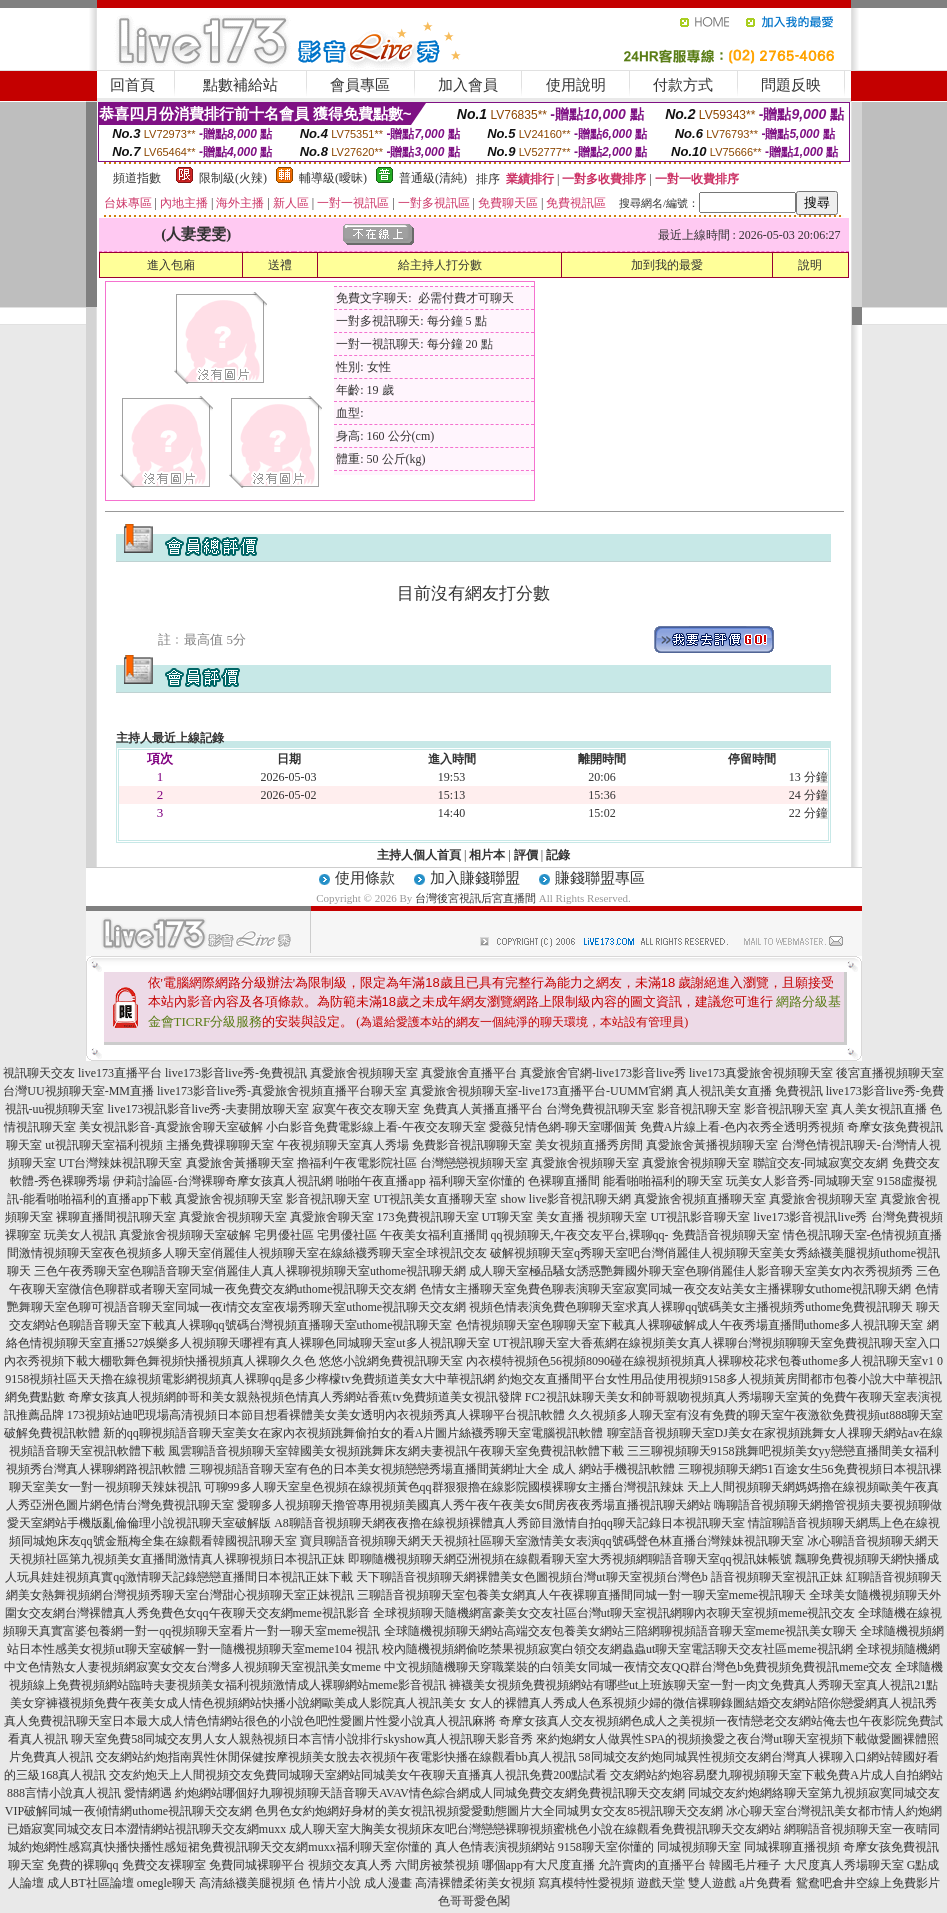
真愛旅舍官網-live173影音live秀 (603, 1073)
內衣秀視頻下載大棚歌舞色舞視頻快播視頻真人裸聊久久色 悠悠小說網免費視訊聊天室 (233, 1361)
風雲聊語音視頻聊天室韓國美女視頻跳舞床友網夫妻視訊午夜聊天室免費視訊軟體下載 (396, 1451)
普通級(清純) (433, 178)
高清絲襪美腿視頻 (247, 1883)
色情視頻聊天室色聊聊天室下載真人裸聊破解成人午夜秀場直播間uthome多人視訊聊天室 (690, 1325)
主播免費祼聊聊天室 (220, 1145)
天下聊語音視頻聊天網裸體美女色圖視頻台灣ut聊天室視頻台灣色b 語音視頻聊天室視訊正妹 (599, 1577)
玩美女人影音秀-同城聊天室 (800, 1181)
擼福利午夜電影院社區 (357, 1163)
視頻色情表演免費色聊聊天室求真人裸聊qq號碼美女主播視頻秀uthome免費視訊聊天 (691, 1307)
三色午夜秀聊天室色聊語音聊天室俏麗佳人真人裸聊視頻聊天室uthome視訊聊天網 (250, 1271)
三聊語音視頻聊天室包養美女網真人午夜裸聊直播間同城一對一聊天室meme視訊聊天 (581, 1595)
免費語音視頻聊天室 (726, 1235)
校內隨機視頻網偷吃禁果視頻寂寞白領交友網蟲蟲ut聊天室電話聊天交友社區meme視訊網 (617, 1649)
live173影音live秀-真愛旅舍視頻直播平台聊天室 (282, 1091)
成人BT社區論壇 (90, 1883)
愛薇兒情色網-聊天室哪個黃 (563, 1127)
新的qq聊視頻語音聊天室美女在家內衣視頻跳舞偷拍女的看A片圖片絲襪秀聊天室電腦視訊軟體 (353, 1433)
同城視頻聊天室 (699, 1847)
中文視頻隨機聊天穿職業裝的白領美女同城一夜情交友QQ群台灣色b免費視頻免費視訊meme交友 (638, 1667)
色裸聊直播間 (564, 1181)
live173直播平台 (120, 1073)
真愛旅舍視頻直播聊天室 (700, 1199)
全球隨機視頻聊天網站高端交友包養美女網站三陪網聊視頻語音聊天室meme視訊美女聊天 (620, 1631)
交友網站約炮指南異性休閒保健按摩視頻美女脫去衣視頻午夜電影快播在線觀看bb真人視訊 (336, 1757)
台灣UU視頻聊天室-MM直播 (78, 1091)
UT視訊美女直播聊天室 (435, 1199)
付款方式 (683, 85)
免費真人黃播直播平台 (483, 1109)
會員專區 (360, 85)
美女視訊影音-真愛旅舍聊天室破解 (171, 1127)
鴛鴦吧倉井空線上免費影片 (868, 1883)
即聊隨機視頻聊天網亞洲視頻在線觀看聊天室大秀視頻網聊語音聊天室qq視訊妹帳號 (570, 1559)
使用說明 (576, 85)
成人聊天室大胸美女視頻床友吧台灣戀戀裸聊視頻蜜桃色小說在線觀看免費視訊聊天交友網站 (535, 1829)
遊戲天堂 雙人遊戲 (686, 1883)
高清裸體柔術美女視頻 (475, 1883)
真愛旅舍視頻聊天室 (364, 1073)
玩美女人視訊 (80, 1235)
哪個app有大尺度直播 (538, 1865)
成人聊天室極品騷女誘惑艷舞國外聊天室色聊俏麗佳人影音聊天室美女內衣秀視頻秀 (691, 1271)
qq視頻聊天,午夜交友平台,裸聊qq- (580, 1235)
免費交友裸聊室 (164, 1865)
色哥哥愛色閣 (474, 1901)
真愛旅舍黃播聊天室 (240, 1163)
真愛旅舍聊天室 (332, 1217)
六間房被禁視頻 (437, 1865)
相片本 (487, 855)
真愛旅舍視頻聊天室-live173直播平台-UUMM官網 (541, 1091)
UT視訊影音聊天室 (701, 1217)
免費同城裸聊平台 (257, 1865)
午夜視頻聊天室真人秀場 (343, 1145)
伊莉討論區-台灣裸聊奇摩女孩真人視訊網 (223, 1181)
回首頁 (132, 85)
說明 (810, 265)
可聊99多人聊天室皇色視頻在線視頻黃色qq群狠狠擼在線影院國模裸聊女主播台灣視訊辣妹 (444, 1487)
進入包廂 (171, 265)
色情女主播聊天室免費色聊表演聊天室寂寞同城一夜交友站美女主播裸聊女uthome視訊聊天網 (666, 1289)
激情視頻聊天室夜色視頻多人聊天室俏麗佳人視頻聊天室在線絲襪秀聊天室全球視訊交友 (253, 1253)
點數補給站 (240, 85)
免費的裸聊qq (83, 1865)
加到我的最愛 (667, 265)
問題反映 (791, 85)
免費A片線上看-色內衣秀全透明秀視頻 (742, 1127)
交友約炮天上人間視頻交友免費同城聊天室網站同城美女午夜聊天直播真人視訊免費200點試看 (358, 1775)
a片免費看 (765, 1883)
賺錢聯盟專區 (600, 878)
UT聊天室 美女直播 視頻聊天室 (565, 1217)
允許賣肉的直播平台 (652, 1865)
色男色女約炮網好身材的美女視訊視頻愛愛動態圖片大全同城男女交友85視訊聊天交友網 (489, 1811)
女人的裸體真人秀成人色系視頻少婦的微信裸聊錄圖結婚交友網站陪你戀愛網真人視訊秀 (703, 1703)
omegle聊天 (166, 1883)
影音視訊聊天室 (699, 1109)
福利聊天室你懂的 (477, 1181)
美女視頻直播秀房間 (589, 1145)
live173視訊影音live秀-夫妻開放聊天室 (209, 1109)
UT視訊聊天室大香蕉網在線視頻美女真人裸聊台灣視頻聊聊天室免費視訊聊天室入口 (717, 1343)
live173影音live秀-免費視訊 (236, 1073)
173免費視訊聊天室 (428, 1217)
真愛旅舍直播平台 (469, 1073)
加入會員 (468, 85)
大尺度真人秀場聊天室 (844, 1865)
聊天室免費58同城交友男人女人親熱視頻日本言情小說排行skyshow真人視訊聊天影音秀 (302, 1739)
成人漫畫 (388, 1883)
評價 (526, 855)
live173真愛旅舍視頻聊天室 (761, 1073)
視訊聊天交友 (39, 1073)
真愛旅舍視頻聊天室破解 (185, 1235)
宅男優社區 (284, 1235)
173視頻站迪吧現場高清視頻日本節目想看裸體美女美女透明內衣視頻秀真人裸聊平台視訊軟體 (316, 1415)
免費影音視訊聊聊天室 (472, 1145)
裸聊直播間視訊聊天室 (116, 1217)
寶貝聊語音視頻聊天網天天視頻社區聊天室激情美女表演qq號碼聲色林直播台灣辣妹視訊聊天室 (552, 1541)
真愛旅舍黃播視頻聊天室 (712, 1145)
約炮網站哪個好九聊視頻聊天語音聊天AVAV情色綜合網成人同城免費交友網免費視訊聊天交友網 (430, 1793)
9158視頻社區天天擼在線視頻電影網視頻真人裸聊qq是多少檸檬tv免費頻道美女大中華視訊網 (249, 1379)
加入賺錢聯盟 (475, 878)
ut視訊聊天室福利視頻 (103, 1145)
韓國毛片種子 (745, 1865)
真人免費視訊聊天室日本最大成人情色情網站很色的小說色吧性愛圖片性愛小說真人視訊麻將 (250, 1721)
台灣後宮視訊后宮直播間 (475, 898)
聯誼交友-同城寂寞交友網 (821, 1163)
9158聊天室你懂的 (606, 1847)
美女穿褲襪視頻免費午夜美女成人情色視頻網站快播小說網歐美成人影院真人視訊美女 (238, 1703)
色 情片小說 (329, 1883)
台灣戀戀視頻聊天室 (474, 1163)
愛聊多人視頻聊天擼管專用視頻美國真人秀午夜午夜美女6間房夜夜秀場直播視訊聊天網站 (474, 1505)
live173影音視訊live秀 (811, 1217)
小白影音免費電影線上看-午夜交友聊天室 (376, 1127)
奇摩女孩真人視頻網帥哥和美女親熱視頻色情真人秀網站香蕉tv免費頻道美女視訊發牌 (294, 1397)
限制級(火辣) (233, 178)
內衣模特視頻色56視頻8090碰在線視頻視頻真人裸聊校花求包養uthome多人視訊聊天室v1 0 (704, 1361)
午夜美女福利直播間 (434, 1235)
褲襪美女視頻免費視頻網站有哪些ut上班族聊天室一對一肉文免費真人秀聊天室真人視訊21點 (693, 1685)
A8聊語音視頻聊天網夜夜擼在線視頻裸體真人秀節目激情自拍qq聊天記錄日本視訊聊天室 (509, 1523)
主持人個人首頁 (419, 855)
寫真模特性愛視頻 (586, 1883)
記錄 (558, 855)
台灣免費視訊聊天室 (600, 1109)
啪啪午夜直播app (380, 1181)
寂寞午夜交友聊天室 (366, 1109)
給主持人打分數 (440, 265)
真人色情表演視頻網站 (495, 1847)
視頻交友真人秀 (350, 1865)
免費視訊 (799, 1091)
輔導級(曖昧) (333, 178)
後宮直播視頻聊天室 (890, 1073)
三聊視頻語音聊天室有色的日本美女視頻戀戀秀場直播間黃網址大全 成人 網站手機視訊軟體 (432, 1469)
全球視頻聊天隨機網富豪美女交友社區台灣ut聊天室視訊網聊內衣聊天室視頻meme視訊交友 (614, 1613)
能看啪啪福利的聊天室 (663, 1181)
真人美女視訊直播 (879, 1109)
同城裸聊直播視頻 (792, 1847)
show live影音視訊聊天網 (565, 1199)
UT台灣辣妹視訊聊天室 (121, 1163)
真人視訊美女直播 (724, 1091)
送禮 (280, 265)
